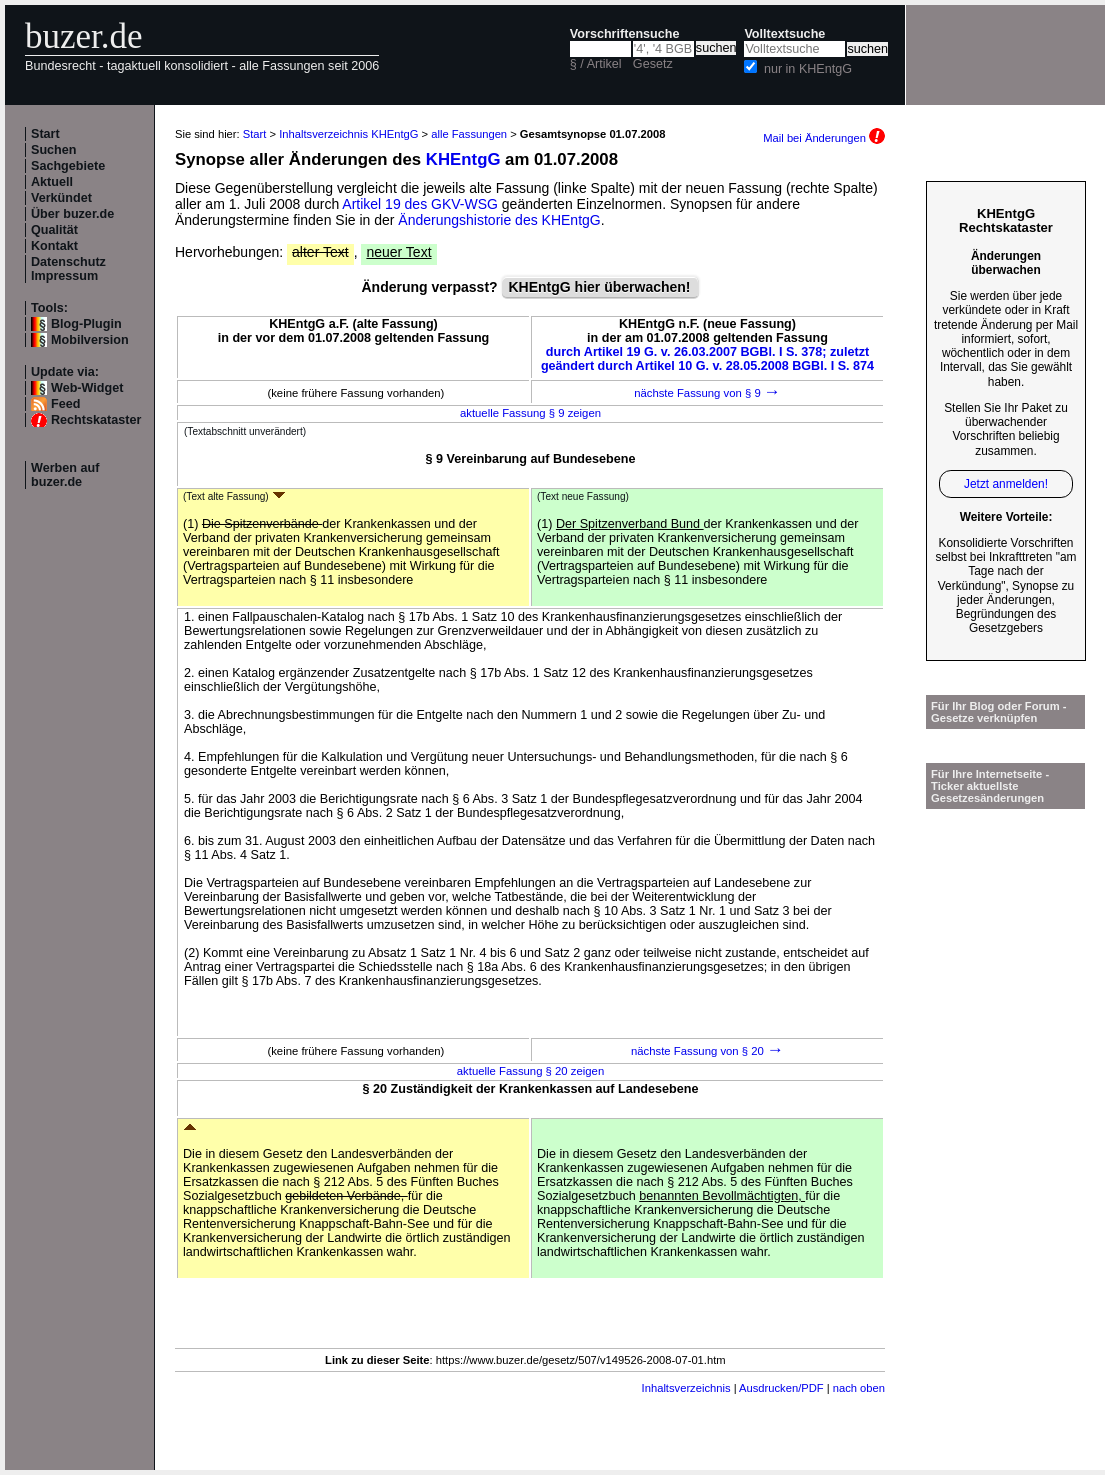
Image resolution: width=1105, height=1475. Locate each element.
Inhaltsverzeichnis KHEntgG (348, 134)
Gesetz (653, 64)
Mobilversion (90, 340)
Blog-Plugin (86, 324)
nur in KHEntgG (808, 69)
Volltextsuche (784, 34)
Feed (65, 404)
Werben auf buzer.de (65, 475)
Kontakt (54, 246)
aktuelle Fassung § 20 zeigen (530, 1071)
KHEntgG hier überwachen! (600, 287)
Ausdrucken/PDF (781, 1388)
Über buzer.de (72, 214)
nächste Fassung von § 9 (707, 393)
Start (45, 134)
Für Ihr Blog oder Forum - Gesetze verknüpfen (999, 712)
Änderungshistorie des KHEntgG (499, 220)
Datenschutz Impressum (68, 269)
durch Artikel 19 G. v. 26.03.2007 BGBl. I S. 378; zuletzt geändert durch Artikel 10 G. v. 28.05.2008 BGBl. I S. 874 (707, 359)
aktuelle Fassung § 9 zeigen (530, 413)
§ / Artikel (596, 64)
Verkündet (61, 198)
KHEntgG (463, 159)
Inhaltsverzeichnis (686, 1388)
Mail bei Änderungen (824, 138)
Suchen (54, 150)
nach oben (859, 1388)
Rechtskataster (96, 420)
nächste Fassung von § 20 (707, 1051)
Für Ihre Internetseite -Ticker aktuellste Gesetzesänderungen (990, 786)
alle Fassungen (469, 134)
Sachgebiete (68, 166)
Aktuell (52, 182)
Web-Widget (87, 388)
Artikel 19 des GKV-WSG (420, 204)
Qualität (54, 230)
